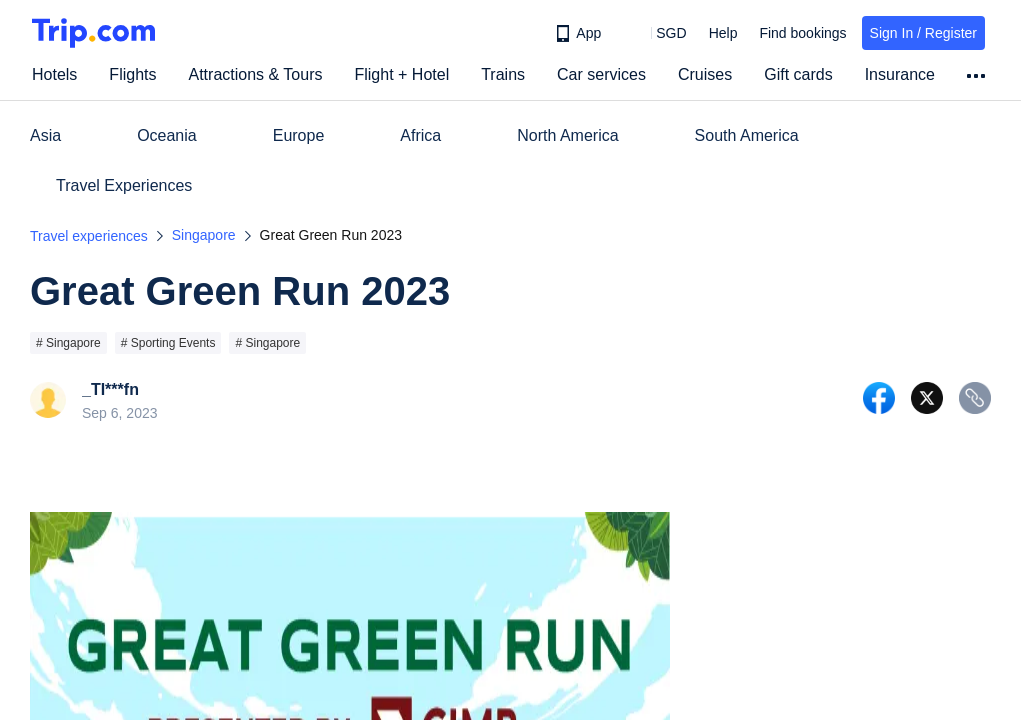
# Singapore (68, 343)
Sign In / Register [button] (923, 33)
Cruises (705, 74)
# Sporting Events (168, 343)
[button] (656, 33)
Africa (420, 135)
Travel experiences (89, 236)
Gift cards (798, 74)
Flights (132, 74)
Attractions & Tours (255, 74)
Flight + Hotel (401, 74)
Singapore (204, 235)
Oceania (167, 135)
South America (747, 135)
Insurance (900, 74)
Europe (299, 135)
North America (567, 135)
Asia (45, 135)
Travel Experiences (124, 185)
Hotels (54, 74)
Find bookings (802, 33)
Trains (503, 74)
